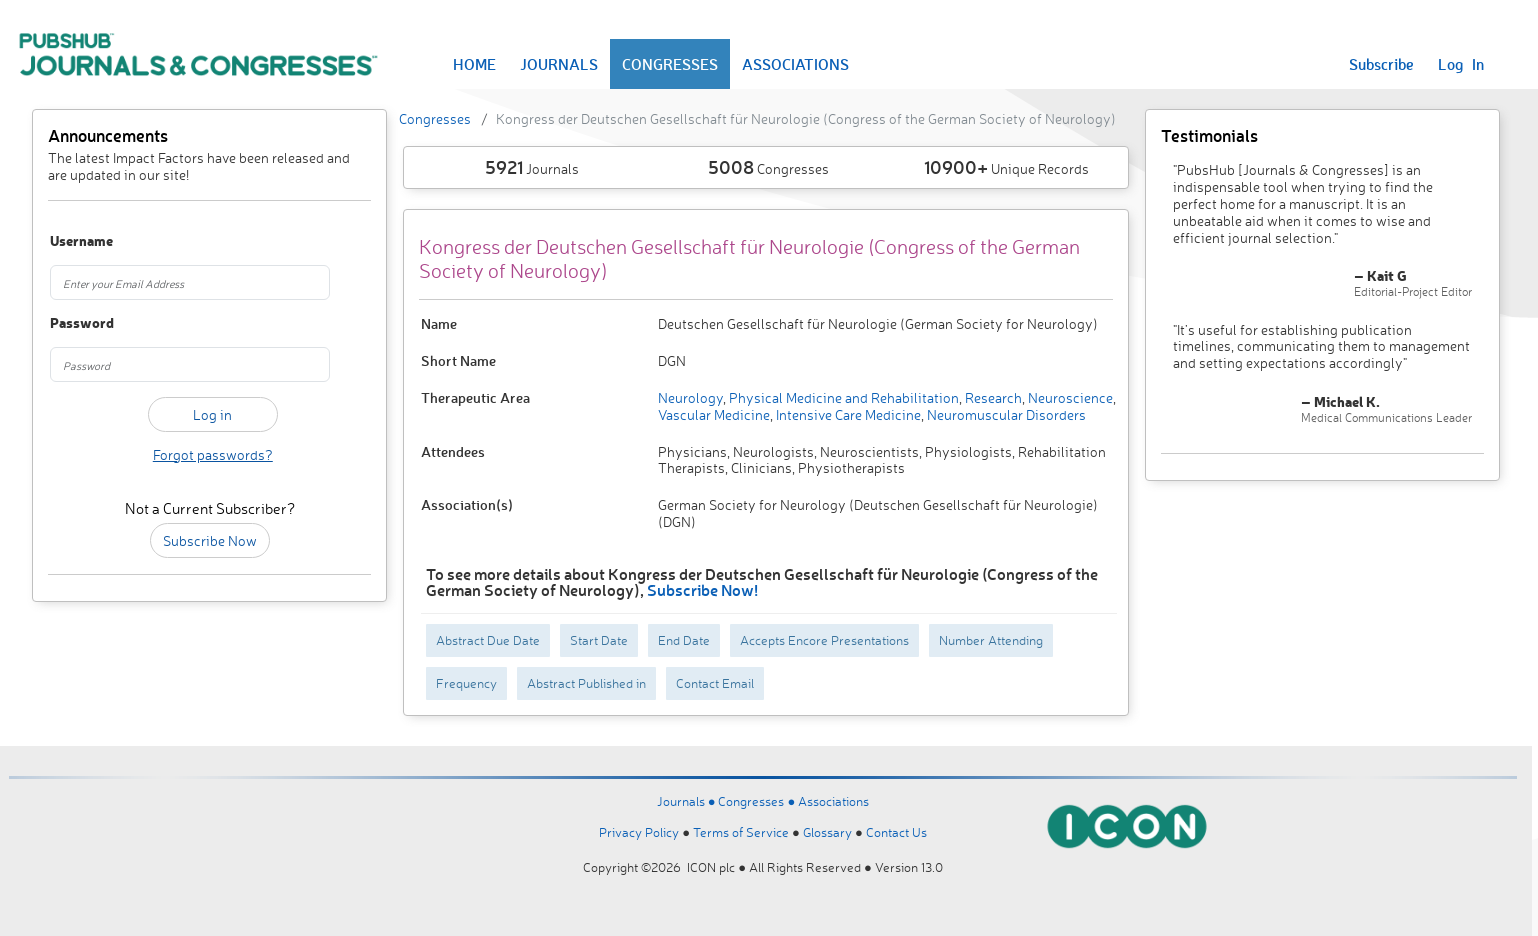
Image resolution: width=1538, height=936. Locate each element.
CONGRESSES (670, 64)
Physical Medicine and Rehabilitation (842, 397)
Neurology (690, 397)
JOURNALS (559, 64)
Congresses (435, 118)
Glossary (827, 832)
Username (74, 241)
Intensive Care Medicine (847, 414)
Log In (1461, 64)
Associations (833, 801)
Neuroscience (1069, 397)
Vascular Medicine (714, 414)
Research (992, 397)
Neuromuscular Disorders (1005, 414)
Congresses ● (758, 801)
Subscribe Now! (702, 589)
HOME (474, 64)
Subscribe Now (210, 540)
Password (74, 323)
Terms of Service (741, 832)
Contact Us (896, 832)
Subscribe (1381, 64)
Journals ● (688, 801)
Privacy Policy (639, 832)
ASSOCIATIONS (795, 64)
